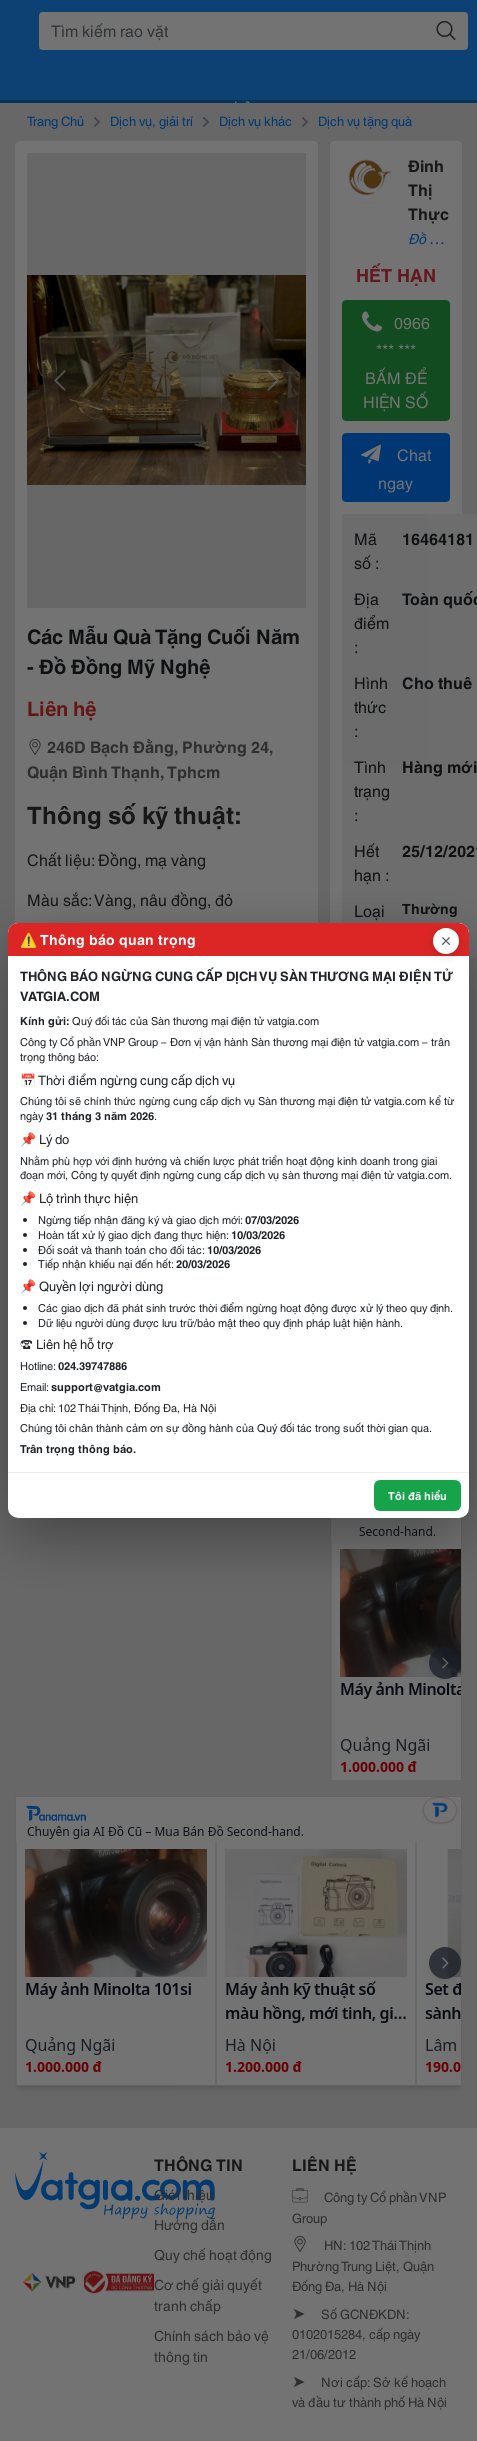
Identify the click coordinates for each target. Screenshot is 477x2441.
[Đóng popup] (446, 941)
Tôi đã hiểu (417, 1495)
